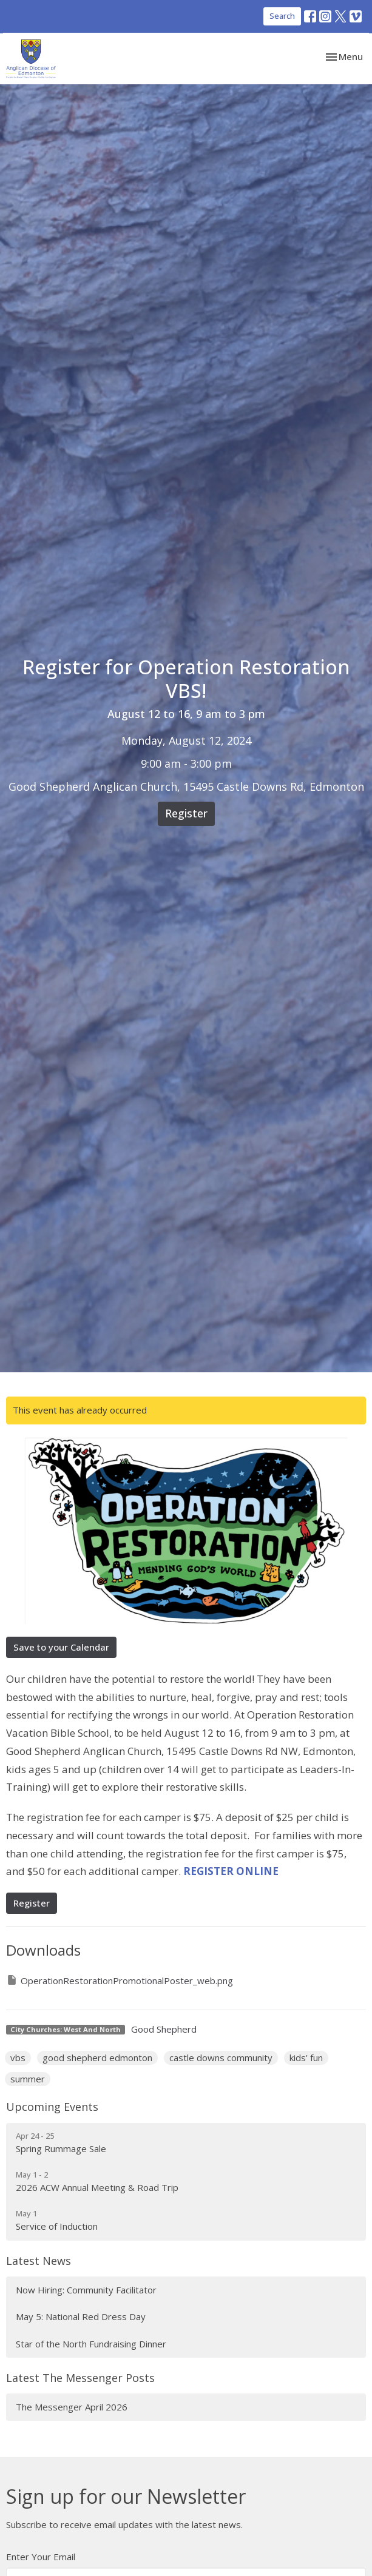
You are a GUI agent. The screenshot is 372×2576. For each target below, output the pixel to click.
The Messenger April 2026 (71, 2407)
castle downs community (220, 2057)
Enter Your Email (40, 2557)
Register (186, 813)
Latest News (38, 2260)
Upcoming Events (52, 2106)
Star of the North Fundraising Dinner (91, 2344)
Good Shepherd (164, 2029)
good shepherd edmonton (97, 2057)
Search (282, 15)
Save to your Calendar (61, 1647)
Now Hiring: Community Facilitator (86, 2290)
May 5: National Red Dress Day (81, 2316)
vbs (17, 2057)
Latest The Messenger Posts (80, 2377)
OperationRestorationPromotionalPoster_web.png (119, 1980)
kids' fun (306, 2057)
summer (27, 2079)
